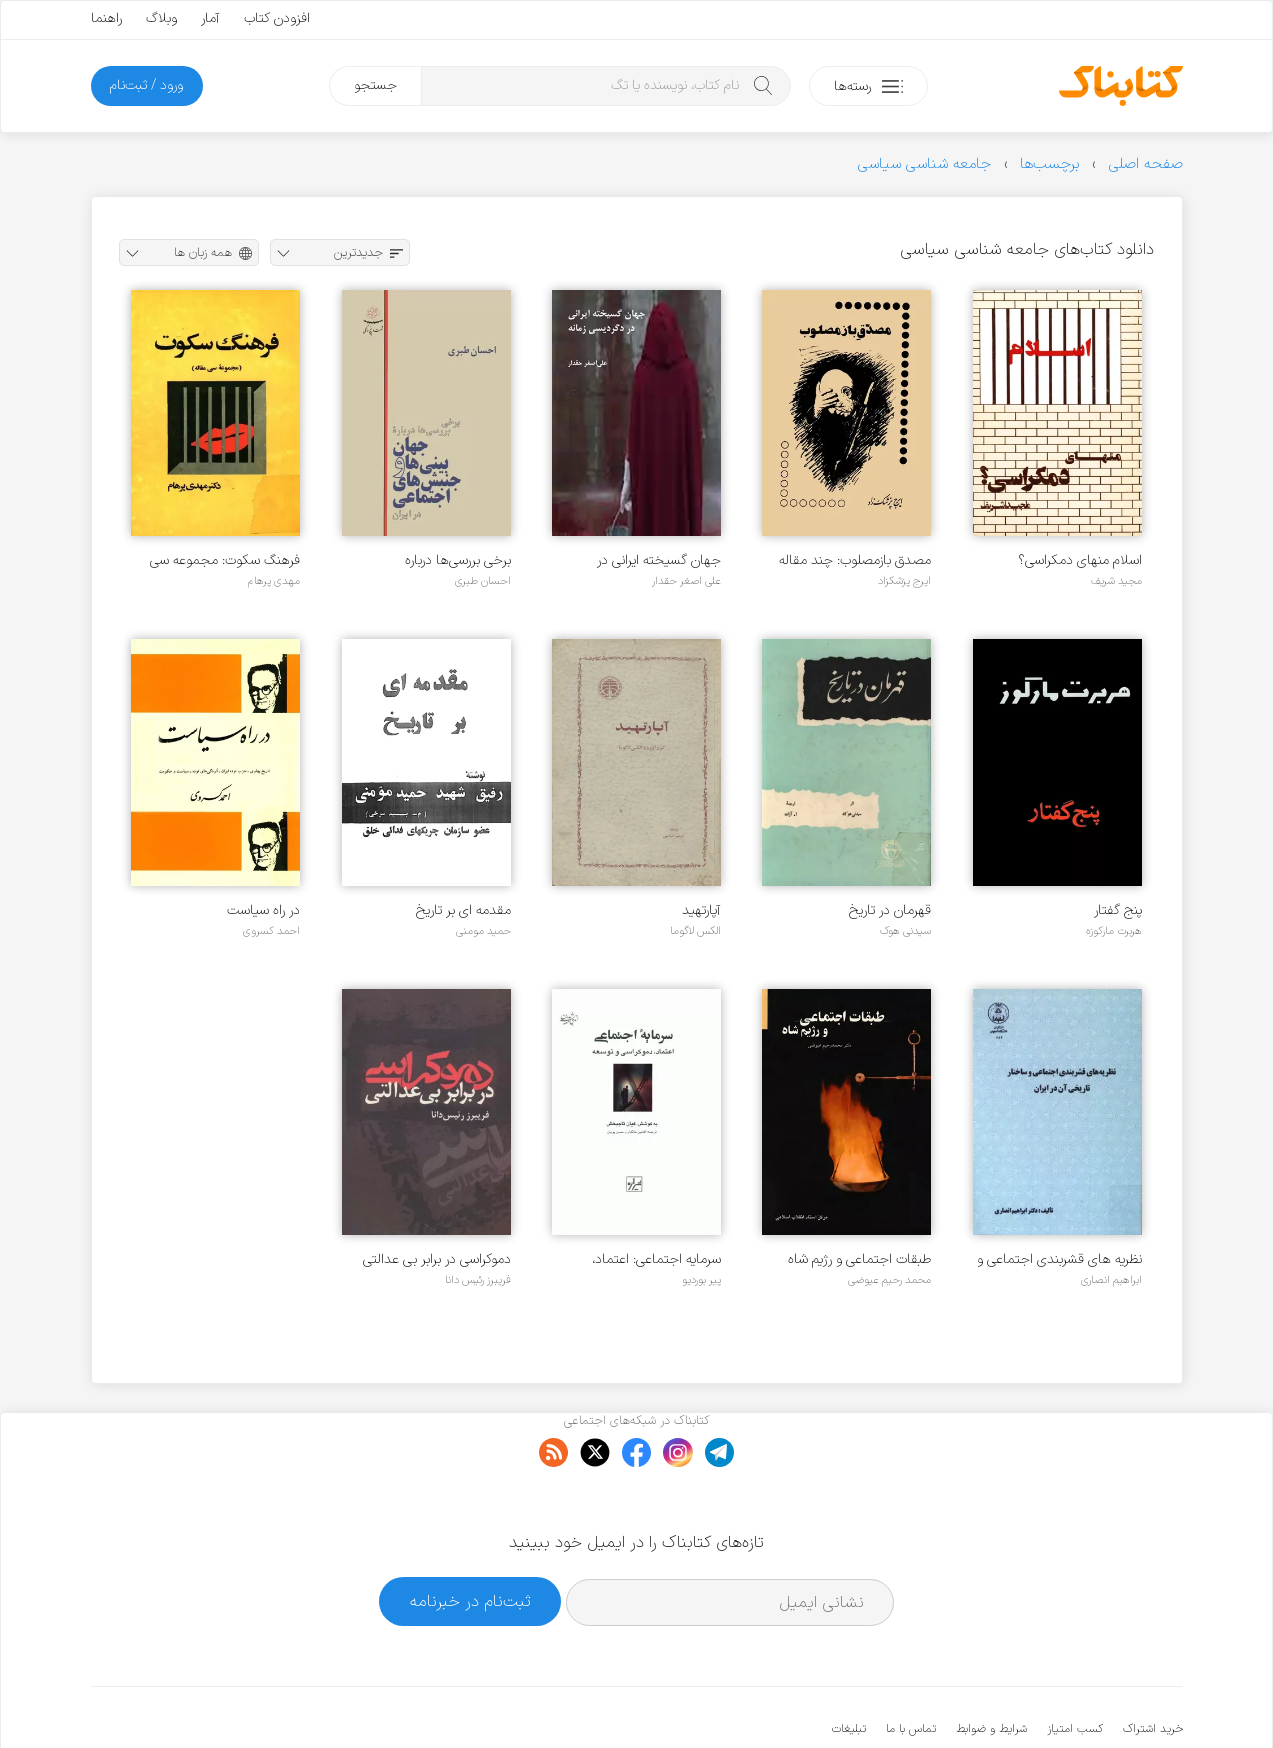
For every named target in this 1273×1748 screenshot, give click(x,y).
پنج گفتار (1118, 910)
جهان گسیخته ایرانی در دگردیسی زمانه (659, 560)
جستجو (375, 85)
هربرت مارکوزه (1114, 931)
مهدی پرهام (274, 581)
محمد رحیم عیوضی (889, 1280)
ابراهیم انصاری (1111, 1280)
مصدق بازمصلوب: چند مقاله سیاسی (855, 560)
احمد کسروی (271, 931)
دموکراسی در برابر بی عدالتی (437, 1259)
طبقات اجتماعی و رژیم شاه (859, 1259)
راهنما (106, 18)
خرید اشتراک (1153, 1668)
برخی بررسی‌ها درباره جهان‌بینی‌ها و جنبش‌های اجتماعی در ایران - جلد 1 (442, 560)
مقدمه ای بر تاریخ (463, 910)
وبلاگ (161, 18)
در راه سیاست (263, 910)
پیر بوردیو (701, 1280)
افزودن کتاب (277, 18)
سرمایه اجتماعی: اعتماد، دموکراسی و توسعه (656, 1259)
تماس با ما (911, 1668)
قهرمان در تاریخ (890, 910)
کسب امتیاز (1075, 1668)
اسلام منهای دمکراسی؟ (1080, 560)
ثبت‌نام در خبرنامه (470, 1540)
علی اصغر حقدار (686, 581)
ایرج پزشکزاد (904, 581)
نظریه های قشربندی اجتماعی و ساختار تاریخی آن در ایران (1059, 1259)
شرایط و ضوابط (991, 1668)
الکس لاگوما (695, 931)
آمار (210, 18)
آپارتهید (701, 910)
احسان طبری (483, 581)
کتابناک (1077, 1699)
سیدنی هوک (905, 931)
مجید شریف (1116, 581)
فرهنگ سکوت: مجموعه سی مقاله (225, 560)
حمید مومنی (483, 931)
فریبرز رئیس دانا (478, 1280)
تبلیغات (849, 1668)
